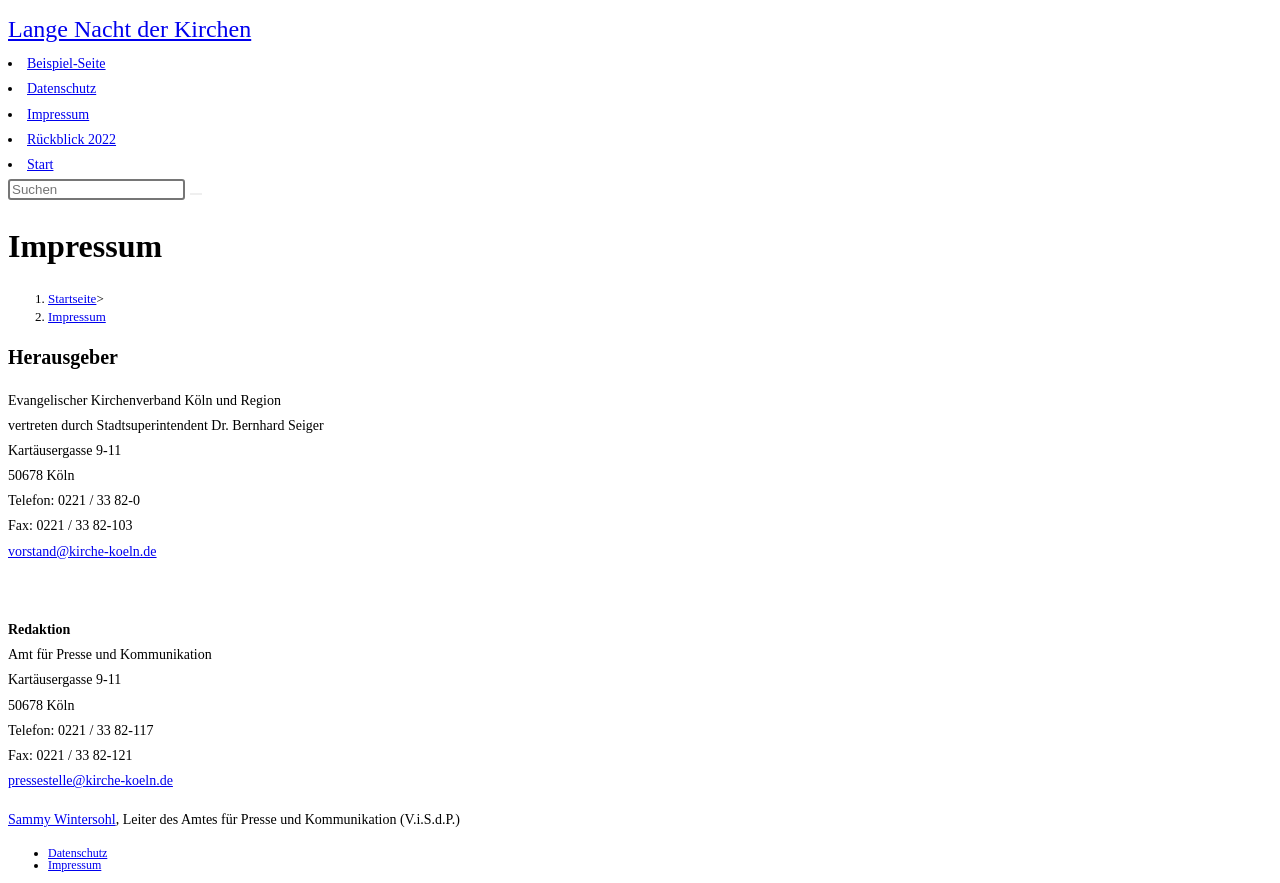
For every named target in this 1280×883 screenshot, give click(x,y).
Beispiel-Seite (66, 63)
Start (40, 164)
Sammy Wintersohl (62, 819)
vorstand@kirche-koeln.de (82, 551)
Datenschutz (61, 88)
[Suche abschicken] (196, 194)
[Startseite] (72, 298)
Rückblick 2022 (71, 139)
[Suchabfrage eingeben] (96, 189)
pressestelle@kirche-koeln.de (90, 780)
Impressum (58, 114)
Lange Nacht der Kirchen (129, 29)
